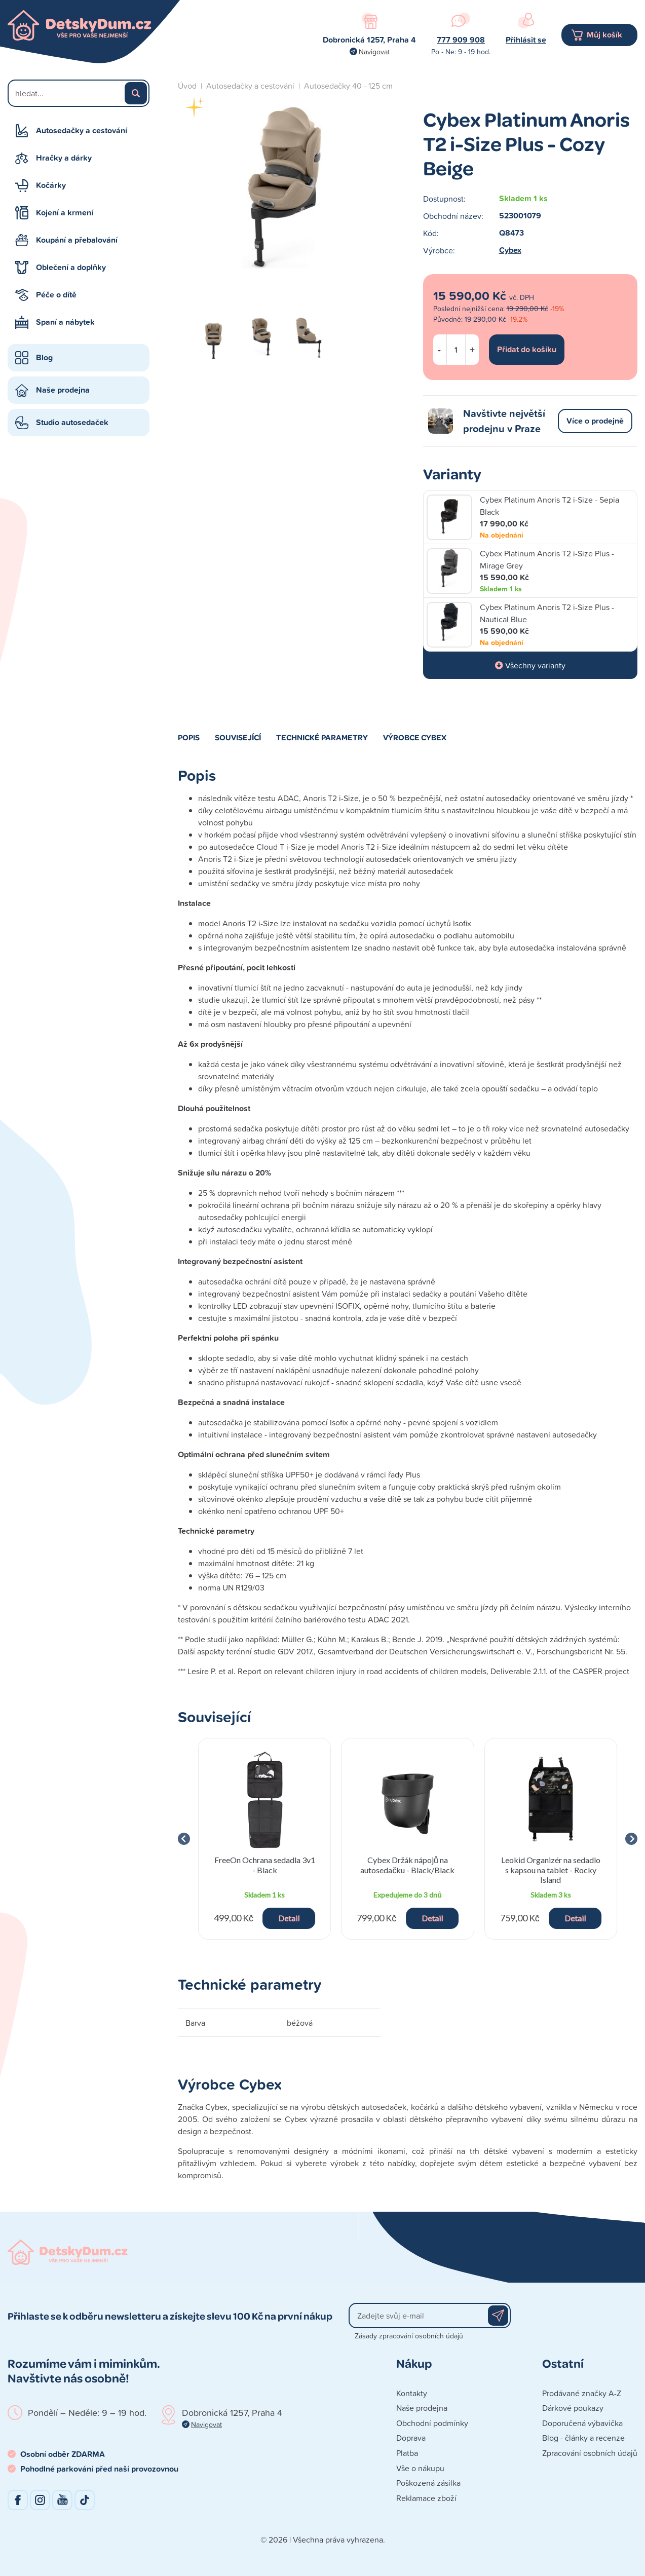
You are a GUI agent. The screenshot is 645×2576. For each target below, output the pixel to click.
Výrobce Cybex (414, 737)
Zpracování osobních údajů (589, 2452)
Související (238, 737)
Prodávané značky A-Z (581, 2393)
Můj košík (604, 35)
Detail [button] (288, 1918)
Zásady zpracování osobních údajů (409, 2335)
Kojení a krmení (64, 212)
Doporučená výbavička (582, 2423)
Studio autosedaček (72, 422)
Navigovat (374, 51)
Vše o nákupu (420, 2468)
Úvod (187, 85)
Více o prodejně (595, 421)
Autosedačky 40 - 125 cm (348, 85)
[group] (264, 1839)
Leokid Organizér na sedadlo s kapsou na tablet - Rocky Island (550, 1869)
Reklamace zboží (426, 2498)
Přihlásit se (526, 40)
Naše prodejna (63, 390)
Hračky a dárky (64, 158)
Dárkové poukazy (572, 2407)
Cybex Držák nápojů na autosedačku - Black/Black (407, 1864)
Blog (44, 357)
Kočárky (51, 185)
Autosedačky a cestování (81, 130)
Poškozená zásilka (428, 2482)
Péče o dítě (56, 294)
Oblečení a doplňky (71, 267)
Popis (189, 737)
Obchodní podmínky (432, 2423)
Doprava (411, 2437)
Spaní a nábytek (65, 322)
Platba (407, 2452)
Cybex (510, 250)
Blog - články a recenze (583, 2437)
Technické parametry (322, 737)
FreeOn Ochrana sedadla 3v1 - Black (264, 1864)
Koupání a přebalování (77, 240)
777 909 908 (461, 40)
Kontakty (411, 2393)
